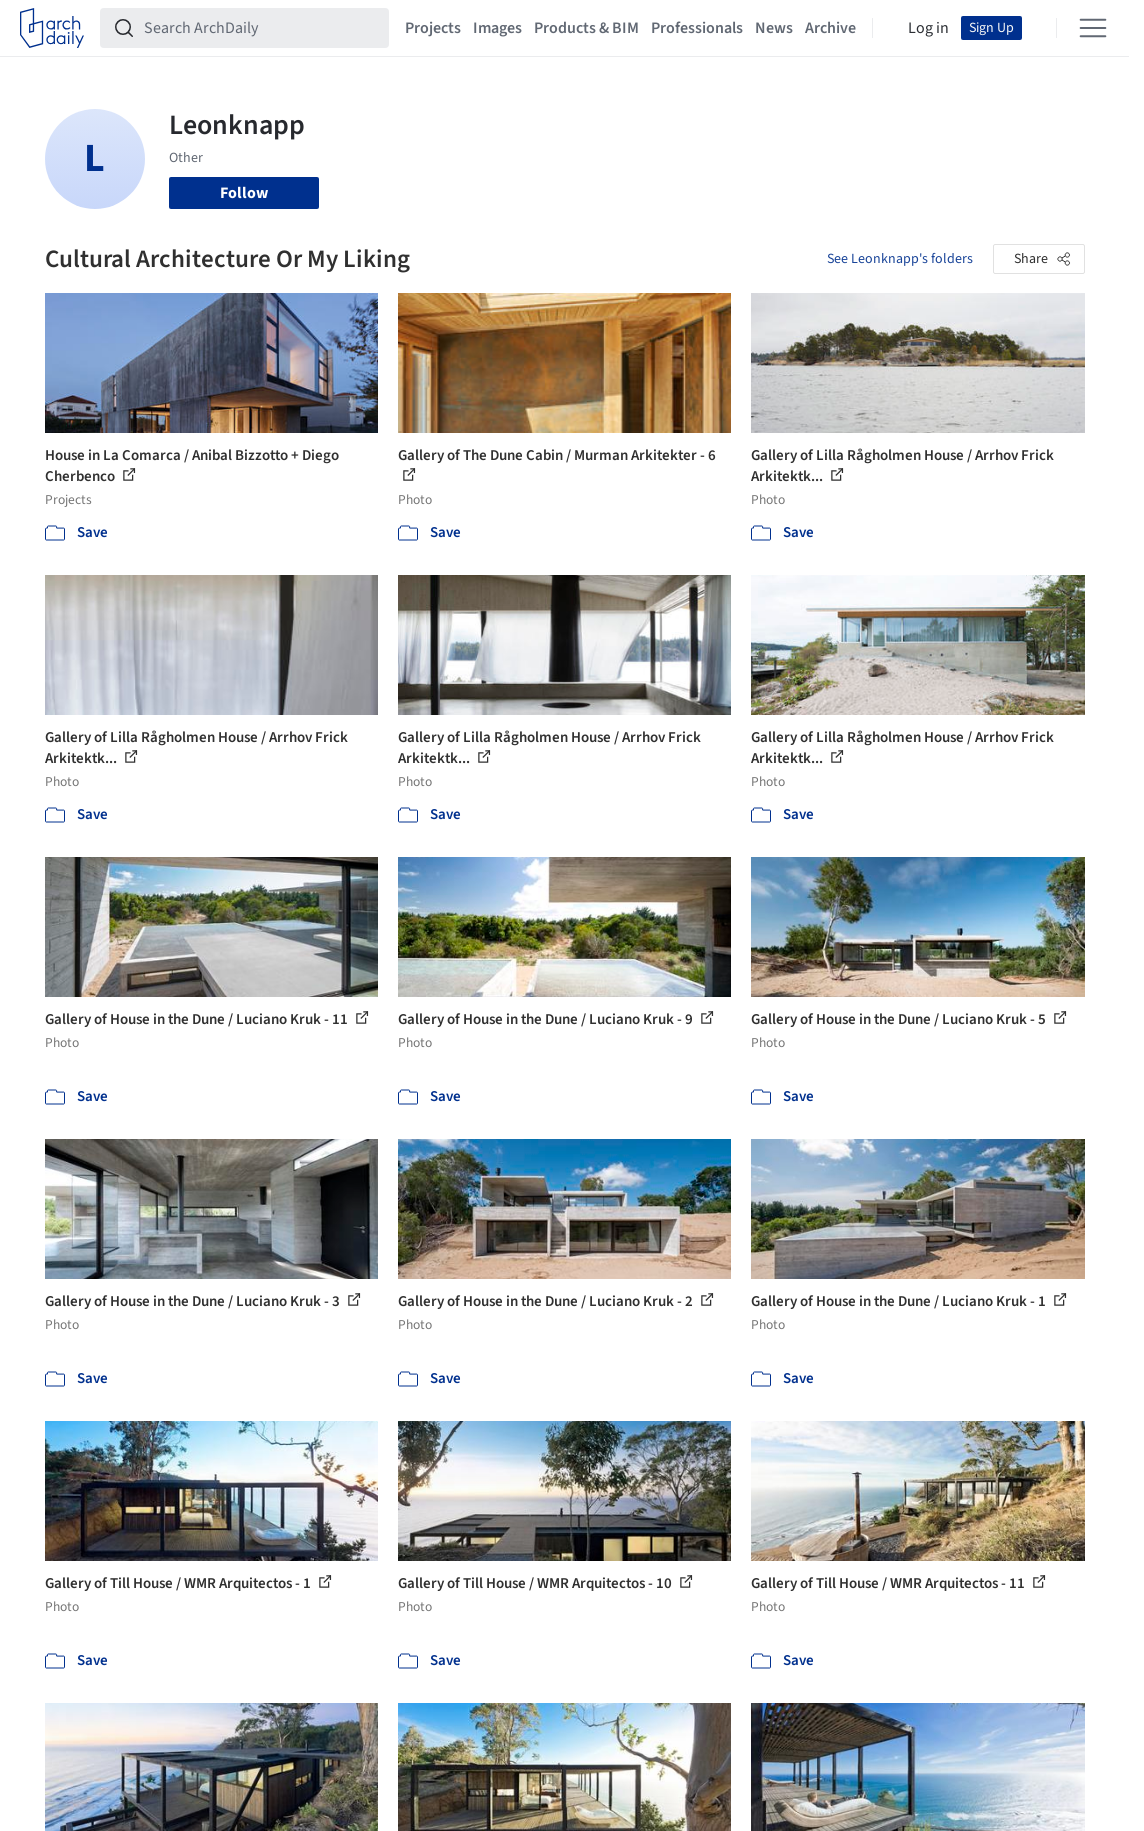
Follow (244, 193)
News (774, 28)
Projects (433, 28)
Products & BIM (586, 28)
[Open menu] (1093, 28)
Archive (830, 28)
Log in (928, 28)
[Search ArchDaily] (260, 28)
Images (497, 28)
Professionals (697, 28)
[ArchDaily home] (52, 28)
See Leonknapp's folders (900, 259)
